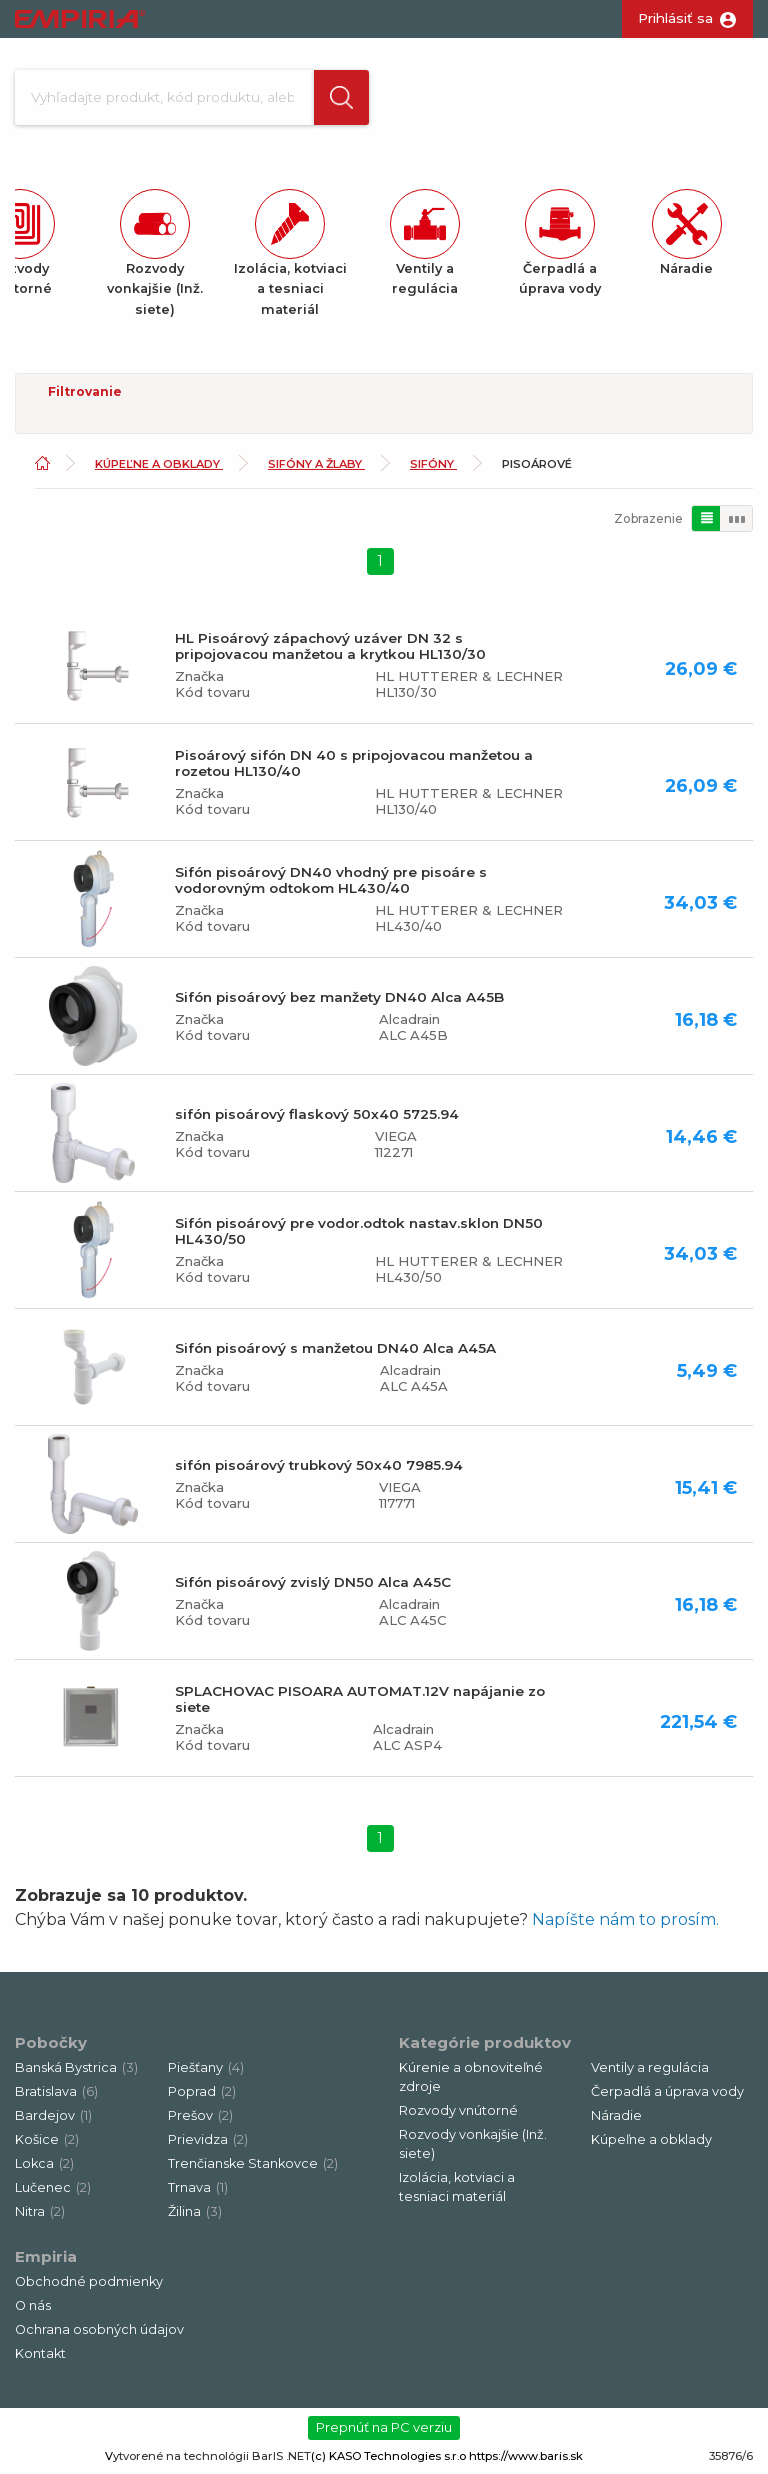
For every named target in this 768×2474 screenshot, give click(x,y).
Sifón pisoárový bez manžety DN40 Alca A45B (339, 998)
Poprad (202, 2092)
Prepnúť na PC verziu (384, 2428)
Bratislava (56, 2092)
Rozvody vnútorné (458, 2111)
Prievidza (208, 2140)
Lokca (44, 2164)
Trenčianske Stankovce (253, 2164)
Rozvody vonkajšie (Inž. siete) (473, 2145)
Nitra (40, 2212)
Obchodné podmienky (89, 2282)
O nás (33, 2306)
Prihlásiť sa (675, 18)
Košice (47, 2140)
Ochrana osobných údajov (99, 2330)
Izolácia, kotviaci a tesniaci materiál (457, 2188)
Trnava (198, 2188)
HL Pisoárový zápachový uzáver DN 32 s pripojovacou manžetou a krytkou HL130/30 (330, 647)
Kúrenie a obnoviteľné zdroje (471, 2078)
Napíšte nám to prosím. (625, 1920)
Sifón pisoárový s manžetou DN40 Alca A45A (335, 1349)
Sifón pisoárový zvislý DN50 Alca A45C (313, 1583)
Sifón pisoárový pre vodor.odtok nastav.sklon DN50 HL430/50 (359, 1232)
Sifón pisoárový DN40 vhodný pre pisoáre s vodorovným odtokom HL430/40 (331, 881)
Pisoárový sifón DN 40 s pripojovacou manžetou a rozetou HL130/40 (354, 764)
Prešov (200, 2116)
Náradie (616, 2116)
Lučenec (53, 2188)
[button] (341, 98)
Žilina (195, 2212)
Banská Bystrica (76, 2068)
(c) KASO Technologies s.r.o (388, 2457)
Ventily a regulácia (650, 2068)
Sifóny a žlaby (316, 465)
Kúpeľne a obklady (159, 465)
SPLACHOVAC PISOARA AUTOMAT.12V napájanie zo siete (360, 1700)
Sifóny (433, 465)
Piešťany (206, 2068)
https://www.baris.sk (526, 2457)
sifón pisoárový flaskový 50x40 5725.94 (317, 1115)
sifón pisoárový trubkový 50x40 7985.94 (319, 1466)
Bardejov (53, 2116)
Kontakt (40, 2354)
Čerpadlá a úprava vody (667, 2092)
